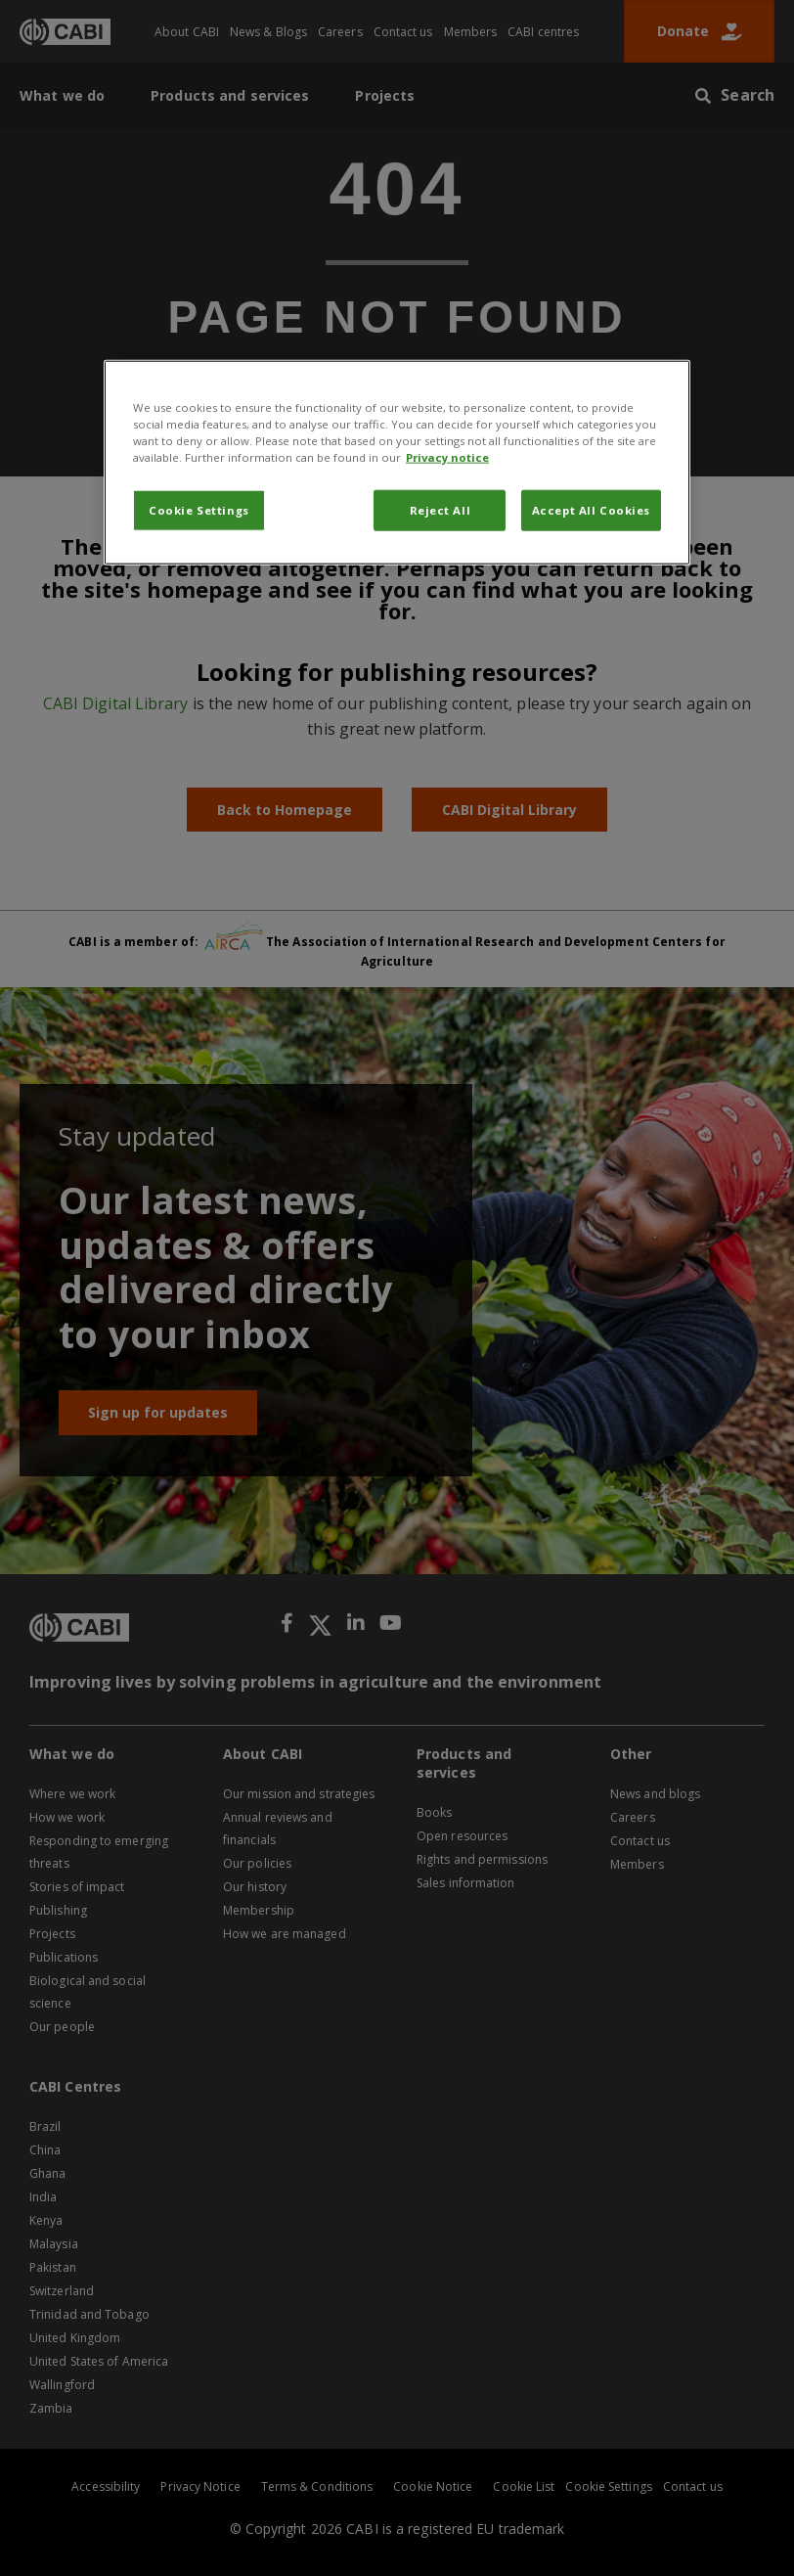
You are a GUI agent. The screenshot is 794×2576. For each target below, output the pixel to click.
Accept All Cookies (591, 510)
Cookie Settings (199, 510)
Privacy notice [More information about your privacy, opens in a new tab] (447, 457)
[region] (397, 462)
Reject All (440, 510)
